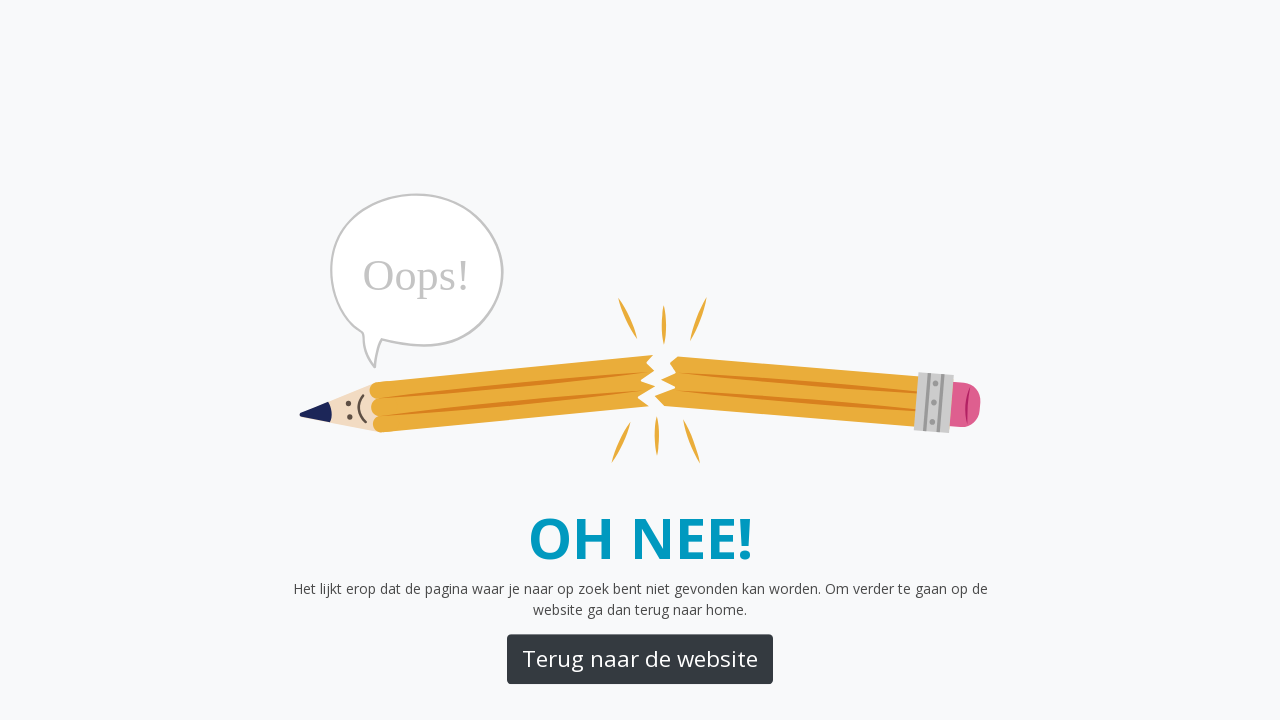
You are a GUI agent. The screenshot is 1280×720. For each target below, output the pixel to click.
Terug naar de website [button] (640, 658)
